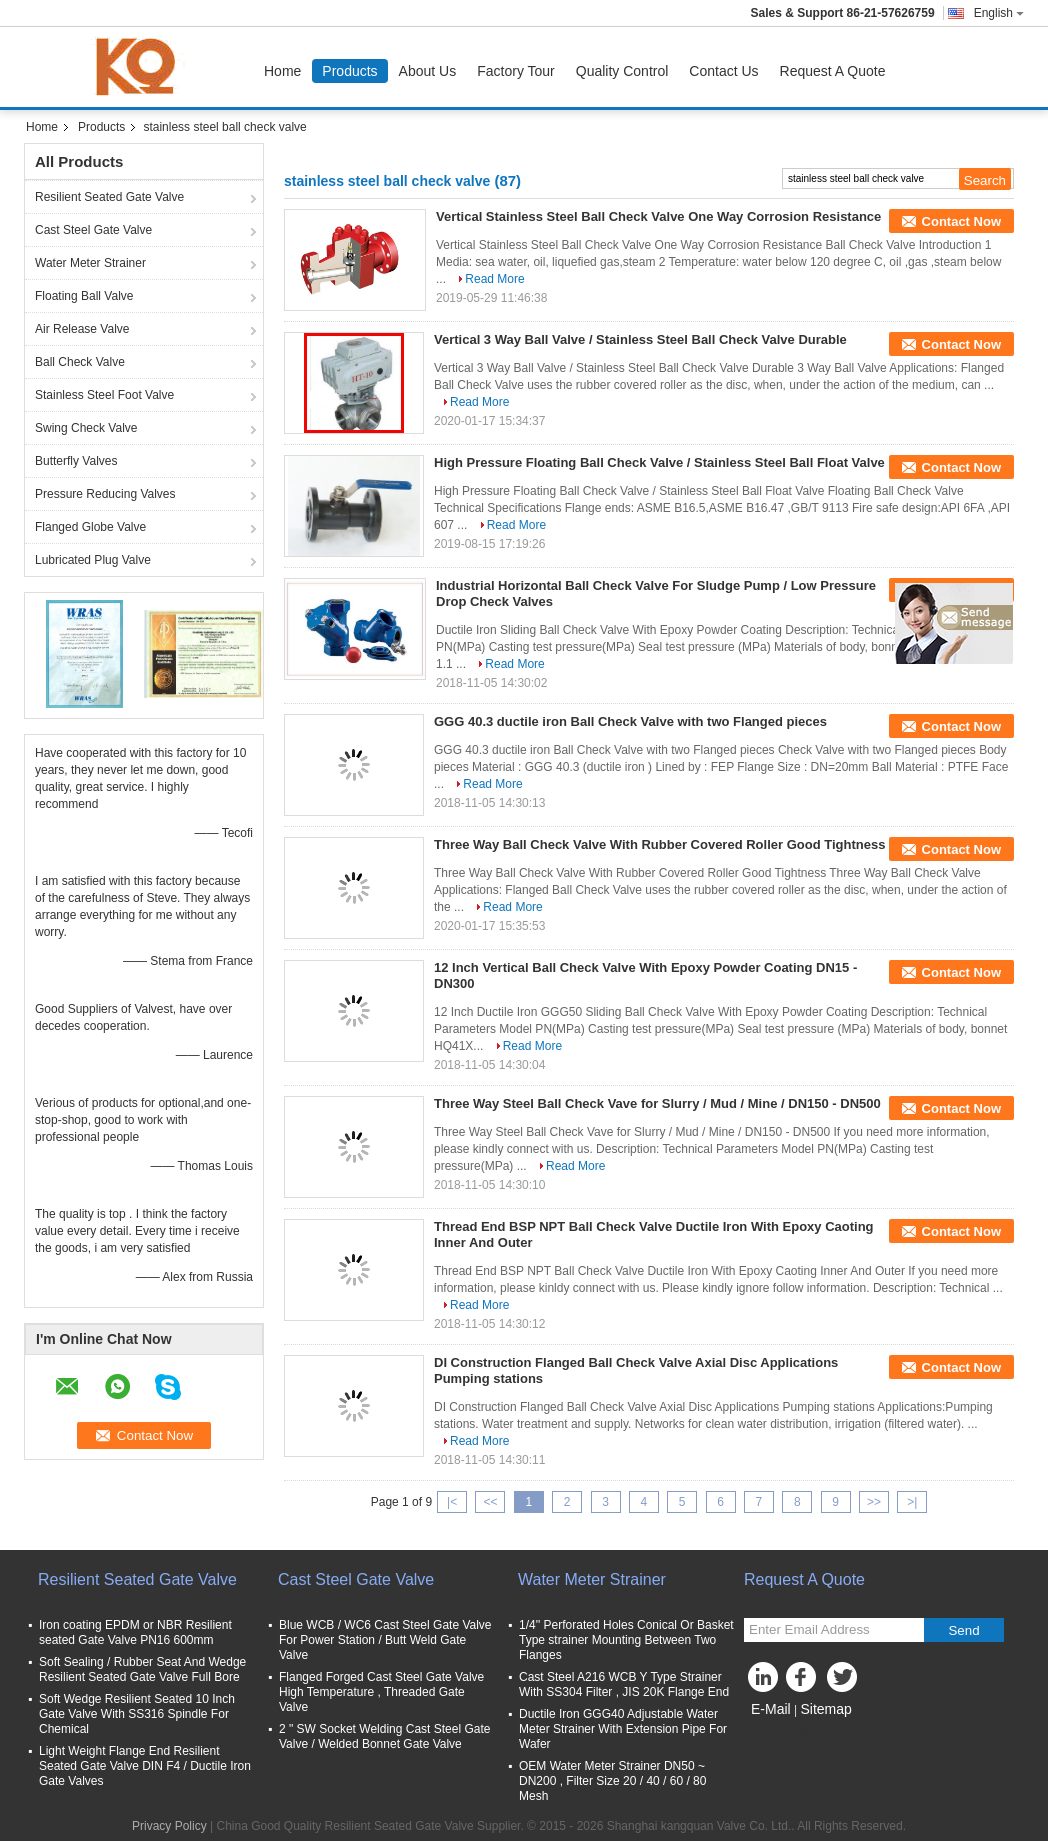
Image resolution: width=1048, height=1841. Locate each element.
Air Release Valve (82, 329)
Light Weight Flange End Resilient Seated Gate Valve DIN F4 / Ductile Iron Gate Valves (145, 1766)
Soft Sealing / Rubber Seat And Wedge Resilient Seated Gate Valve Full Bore (142, 1669)
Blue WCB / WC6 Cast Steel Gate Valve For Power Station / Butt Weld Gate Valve (385, 1640)
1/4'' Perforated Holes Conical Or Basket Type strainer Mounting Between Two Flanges (626, 1640)
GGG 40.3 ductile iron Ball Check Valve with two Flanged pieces (630, 721)
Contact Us (723, 71)
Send (963, 1630)
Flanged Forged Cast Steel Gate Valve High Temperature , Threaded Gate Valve (381, 1692)
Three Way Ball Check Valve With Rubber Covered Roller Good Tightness (659, 844)
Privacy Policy (169, 1826)
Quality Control (622, 71)
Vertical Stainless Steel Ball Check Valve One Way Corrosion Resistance (658, 216)
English (999, 13)
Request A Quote (833, 71)
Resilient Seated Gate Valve (109, 197)
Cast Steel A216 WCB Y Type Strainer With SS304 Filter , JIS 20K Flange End (624, 1684)
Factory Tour (516, 71)
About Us (428, 71)
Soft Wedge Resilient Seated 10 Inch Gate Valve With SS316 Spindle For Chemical (137, 1714)
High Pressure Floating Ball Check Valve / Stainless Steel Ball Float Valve (659, 462)
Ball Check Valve (80, 362)
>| (912, 1502)
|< (452, 1502)
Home (282, 71)
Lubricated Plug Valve (93, 560)
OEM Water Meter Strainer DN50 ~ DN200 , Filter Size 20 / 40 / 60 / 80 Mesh (612, 1781)
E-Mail (771, 1709)
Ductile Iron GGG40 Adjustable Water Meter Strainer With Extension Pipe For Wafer (623, 1729)
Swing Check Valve (86, 428)
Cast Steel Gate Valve (93, 230)
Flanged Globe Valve (90, 527)
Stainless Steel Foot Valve (104, 395)
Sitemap (825, 1709)
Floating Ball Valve (84, 296)
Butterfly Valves (76, 461)
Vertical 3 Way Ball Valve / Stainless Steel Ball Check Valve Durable (640, 339)
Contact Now (961, 221)
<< (490, 1502)
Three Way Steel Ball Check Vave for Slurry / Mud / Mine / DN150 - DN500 (657, 1103)
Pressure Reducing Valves (105, 494)
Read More (494, 279)
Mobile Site (779, 1734)
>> (874, 1502)
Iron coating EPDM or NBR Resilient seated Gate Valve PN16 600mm (135, 1632)
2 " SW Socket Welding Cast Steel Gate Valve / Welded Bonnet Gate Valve (384, 1736)
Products (349, 71)
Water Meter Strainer (90, 263)
